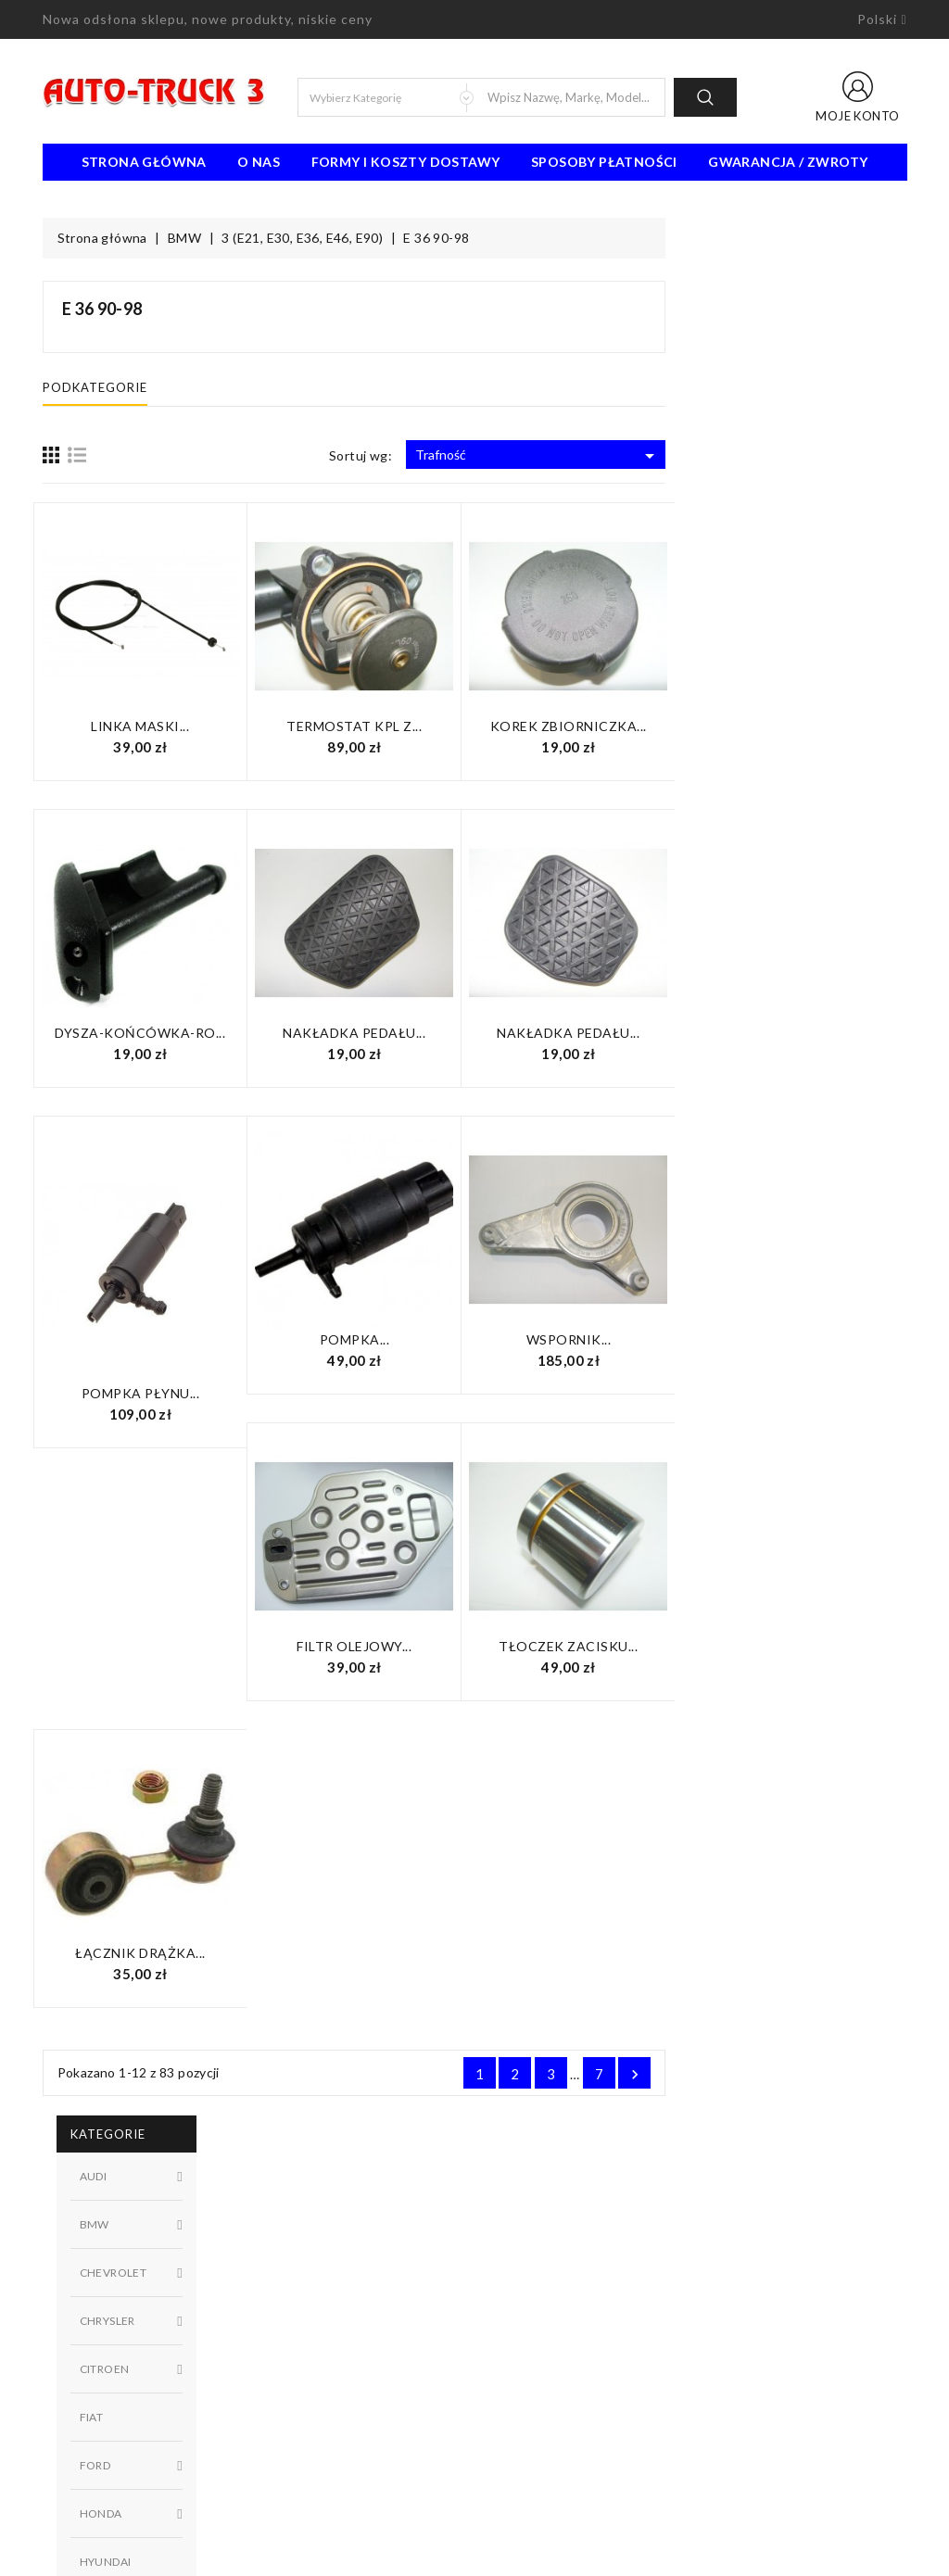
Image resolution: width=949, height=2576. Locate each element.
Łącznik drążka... (381, 1953)
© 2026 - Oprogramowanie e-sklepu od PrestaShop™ (474, 2554)
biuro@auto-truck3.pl (128, 2491)
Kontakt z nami (531, 2308)
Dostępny (155, 959)
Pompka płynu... (382, 1393)
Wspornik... (810, 1339)
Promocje (292, 2252)
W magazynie (155, 1021)
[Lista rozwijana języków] (881, 19)
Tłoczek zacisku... (809, 1646)
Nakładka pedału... (595, 1033)
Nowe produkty (310, 2280)
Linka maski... (381, 726)
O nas (258, 162)
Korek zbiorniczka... (809, 726)
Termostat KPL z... (595, 726)
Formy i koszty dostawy (405, 162)
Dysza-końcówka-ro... (381, 1033)
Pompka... (596, 1339)
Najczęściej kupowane (327, 2308)
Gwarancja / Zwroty (787, 162)
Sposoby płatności (604, 162)
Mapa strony (525, 2336)
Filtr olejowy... (595, 1646)
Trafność (779, 456)
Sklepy (507, 2363)
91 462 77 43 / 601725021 (146, 2463)
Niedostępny (155, 990)
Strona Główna (144, 162)
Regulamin (518, 2252)
